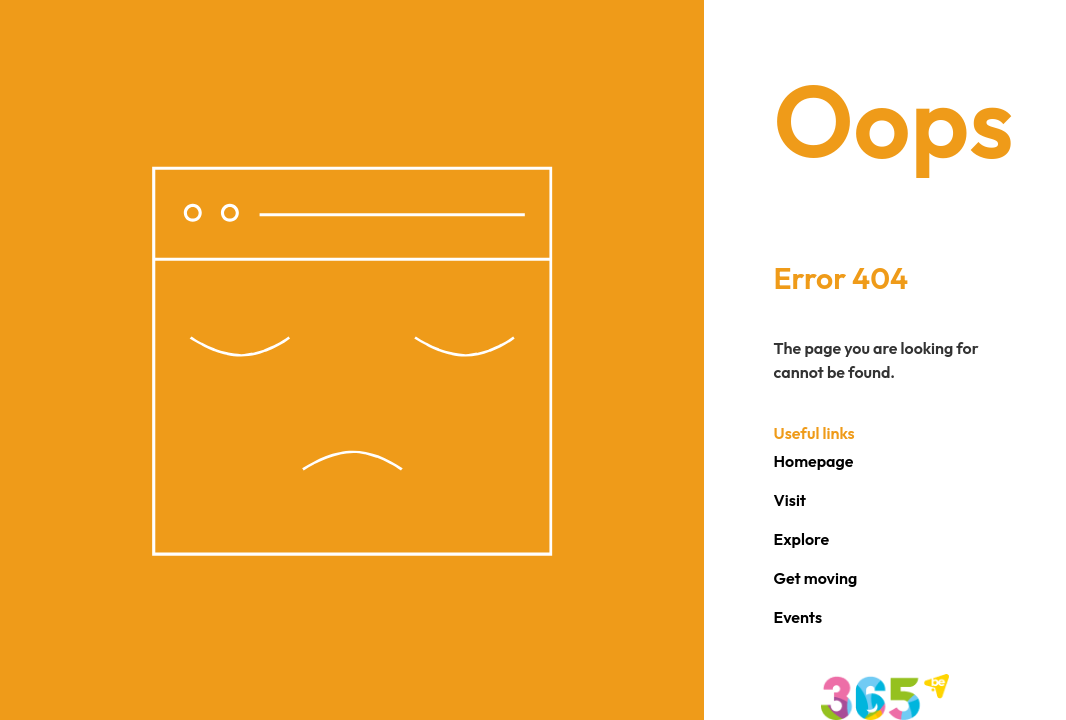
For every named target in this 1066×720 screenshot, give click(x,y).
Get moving (816, 578)
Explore (802, 539)
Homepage (814, 461)
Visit (790, 500)
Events (798, 617)
